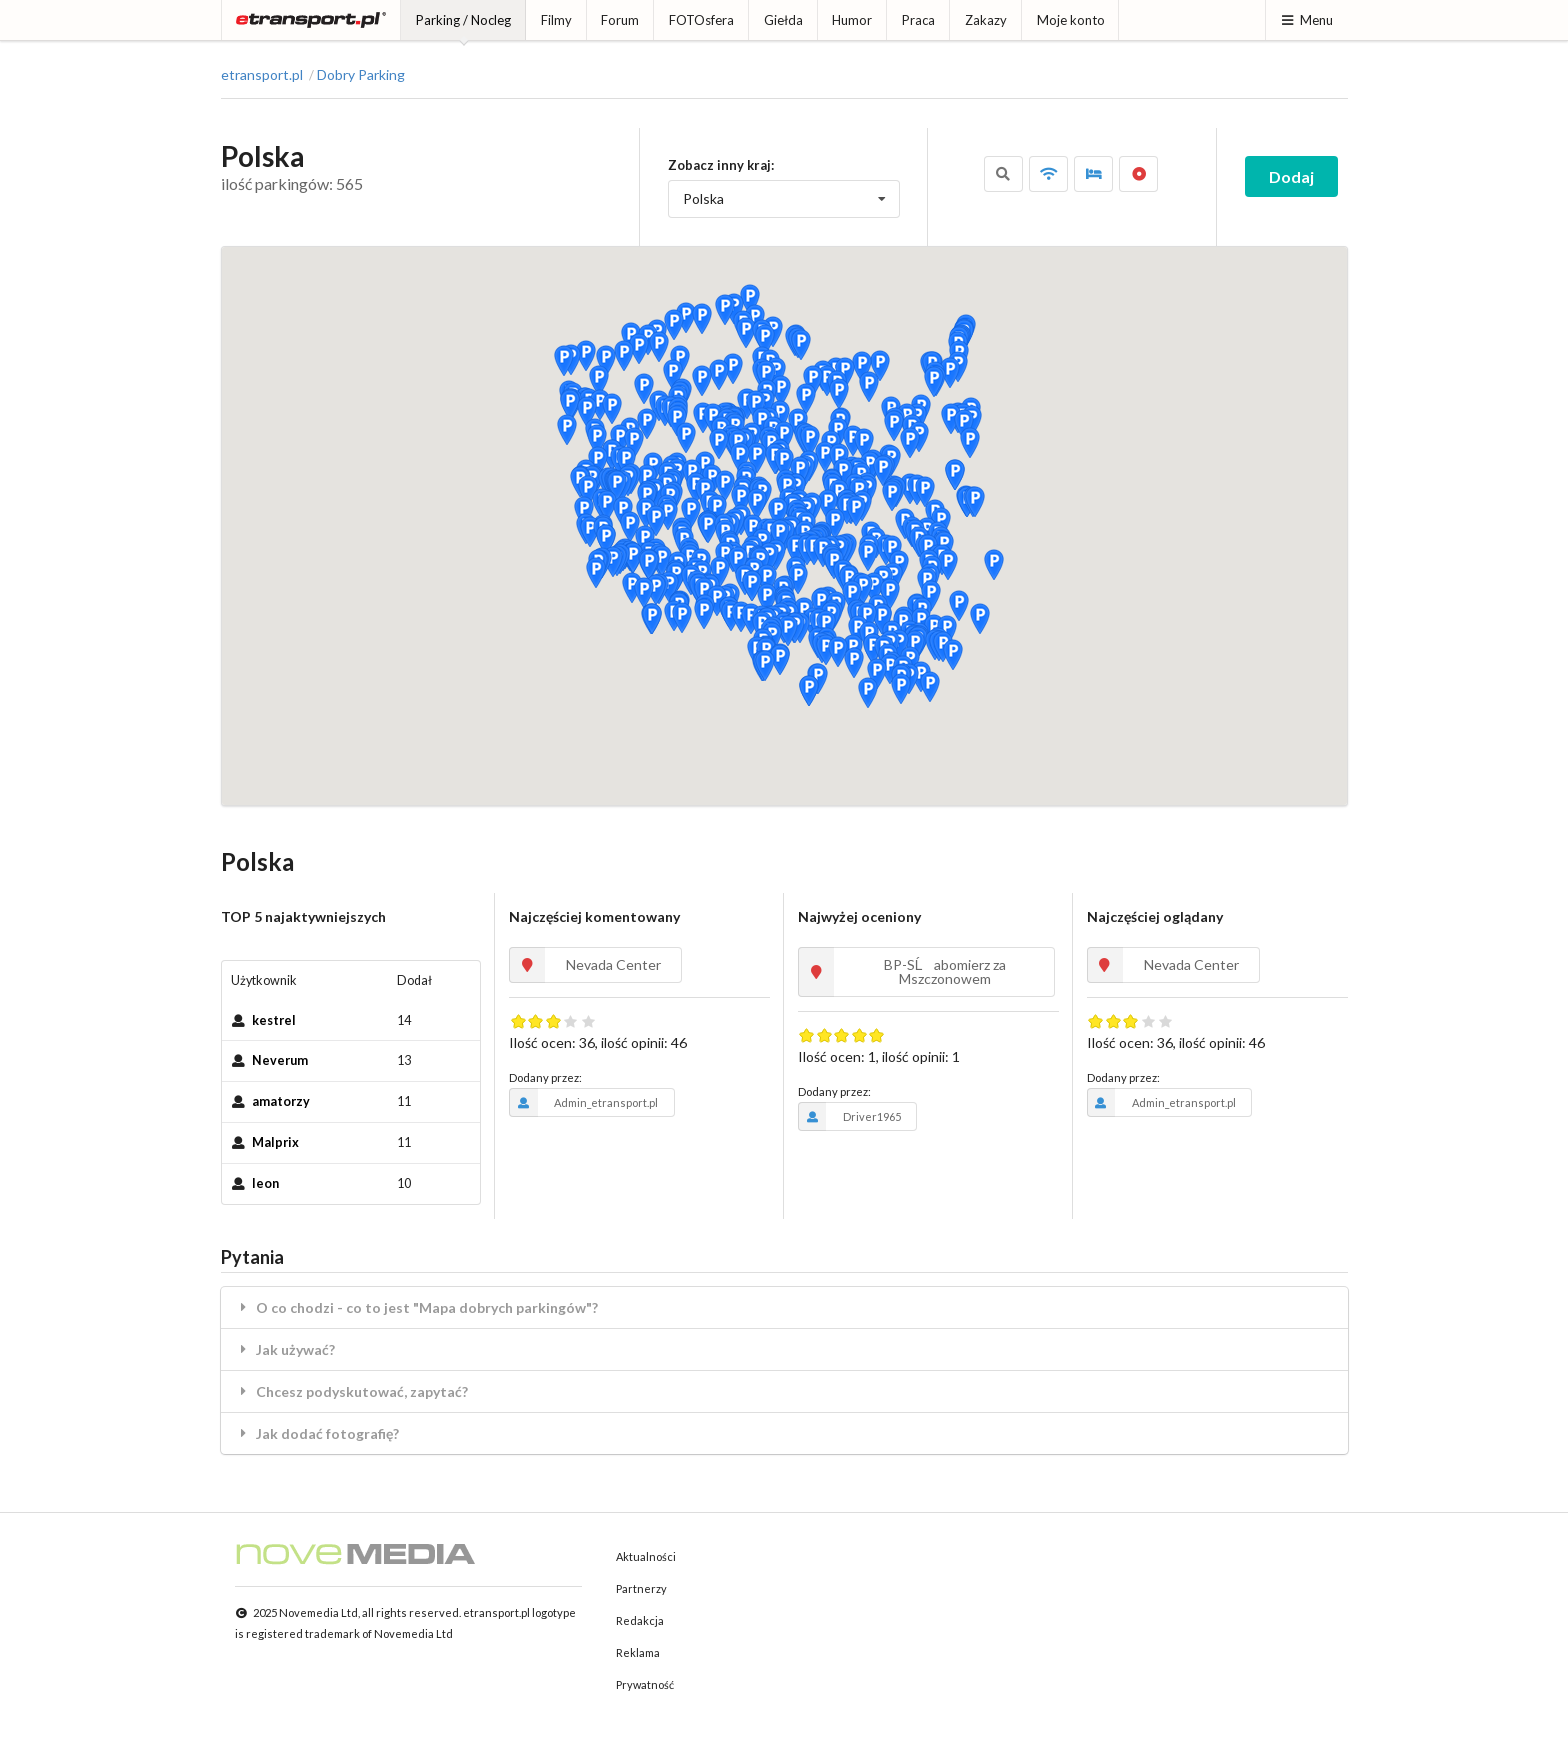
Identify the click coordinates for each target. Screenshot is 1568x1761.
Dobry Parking (361, 75)
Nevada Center (585, 965)
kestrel (274, 1020)
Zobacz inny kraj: (721, 165)
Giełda (783, 20)
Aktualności (646, 1556)
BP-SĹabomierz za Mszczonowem (902, 972)
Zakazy (986, 20)
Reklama (638, 1652)
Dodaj (1291, 176)
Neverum (280, 1060)
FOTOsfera (701, 20)
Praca (918, 20)
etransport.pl (262, 75)
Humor (852, 20)
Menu (1306, 20)
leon (265, 1183)
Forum (620, 20)
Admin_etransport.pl (583, 1102)
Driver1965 (849, 1116)
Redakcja (640, 1620)
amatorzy (281, 1101)
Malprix (275, 1142)
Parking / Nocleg (463, 20)
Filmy (556, 20)
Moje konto (1071, 20)
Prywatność (645, 1684)
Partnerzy (641, 1588)
